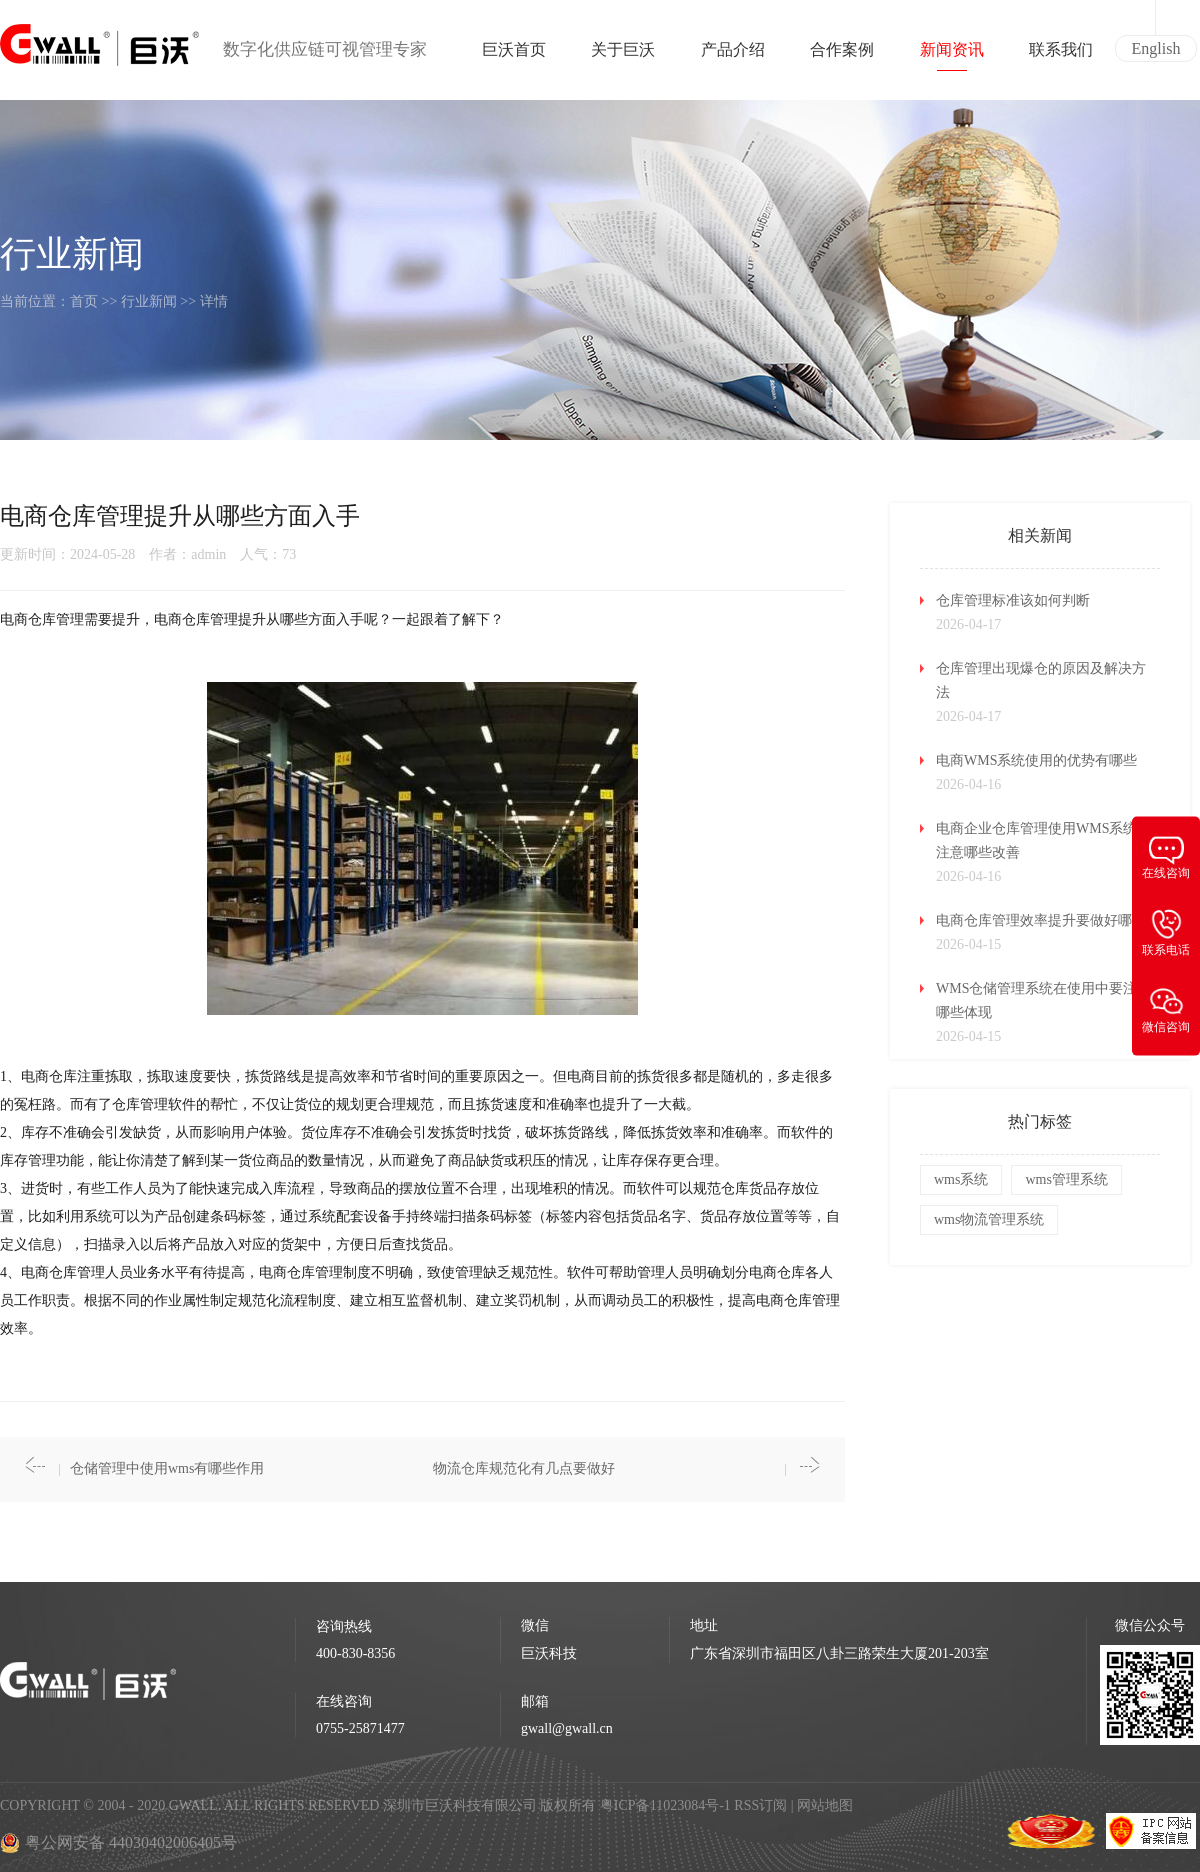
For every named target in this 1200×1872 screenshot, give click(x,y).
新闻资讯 (952, 56)
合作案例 (842, 56)
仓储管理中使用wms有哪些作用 (167, 1468)
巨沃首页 (514, 56)
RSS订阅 (760, 1805)
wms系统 (961, 1179)
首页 (84, 301)
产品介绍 (733, 56)
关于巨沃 (623, 56)
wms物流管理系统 (989, 1219)
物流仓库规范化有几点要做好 (524, 1468)
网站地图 (825, 1805)
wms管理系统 (1066, 1179)
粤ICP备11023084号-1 (667, 1805)
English (1156, 48)
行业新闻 (149, 301)
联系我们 (1061, 56)
